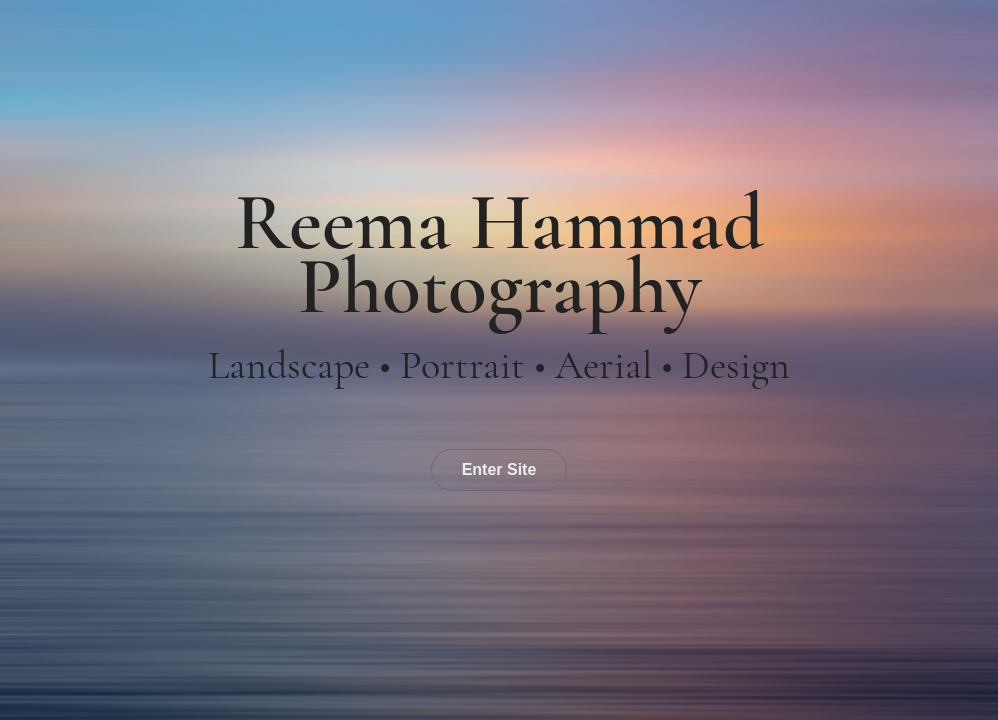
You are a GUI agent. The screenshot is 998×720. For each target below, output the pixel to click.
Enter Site (499, 469)
